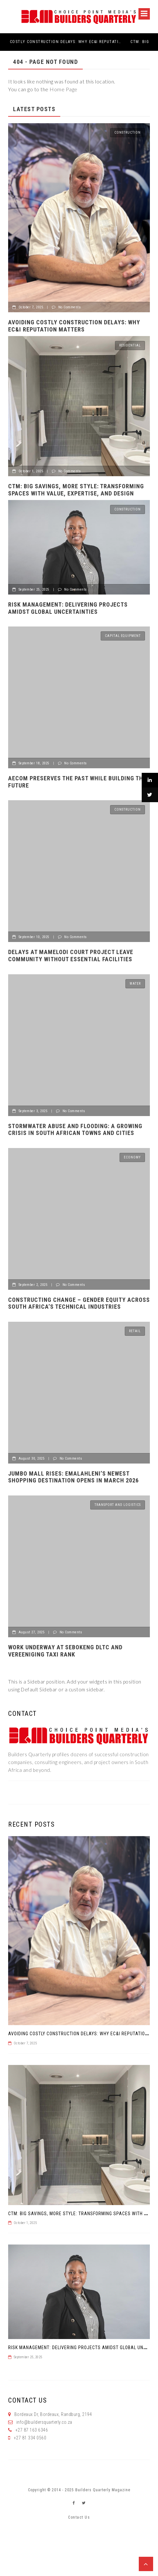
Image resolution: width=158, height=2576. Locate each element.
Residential (130, 345)
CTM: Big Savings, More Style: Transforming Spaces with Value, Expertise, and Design (76, 490)
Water (135, 983)
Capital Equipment (123, 636)
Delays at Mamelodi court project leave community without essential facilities (70, 956)
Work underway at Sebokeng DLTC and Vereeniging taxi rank (65, 1651)
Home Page (64, 89)
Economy (132, 1157)
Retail (135, 1331)
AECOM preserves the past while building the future (77, 782)
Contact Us (79, 2517)
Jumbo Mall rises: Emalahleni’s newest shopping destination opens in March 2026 (73, 1477)
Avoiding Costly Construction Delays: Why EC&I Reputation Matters (75, 41)
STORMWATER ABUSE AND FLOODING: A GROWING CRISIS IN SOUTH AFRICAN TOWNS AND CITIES (75, 1130)
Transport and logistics (117, 1505)
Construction (127, 132)
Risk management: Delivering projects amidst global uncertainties (68, 608)
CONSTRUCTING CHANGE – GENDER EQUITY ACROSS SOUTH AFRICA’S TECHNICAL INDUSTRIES (79, 1303)
